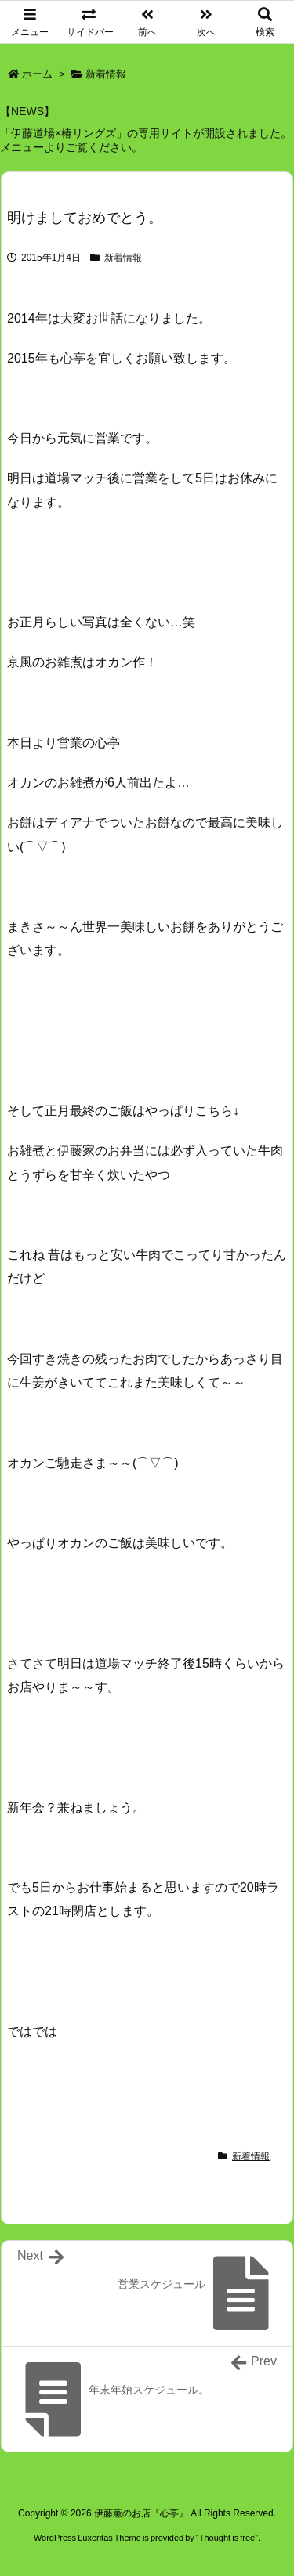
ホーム (37, 74)
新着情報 (105, 74)
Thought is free (227, 2537)
